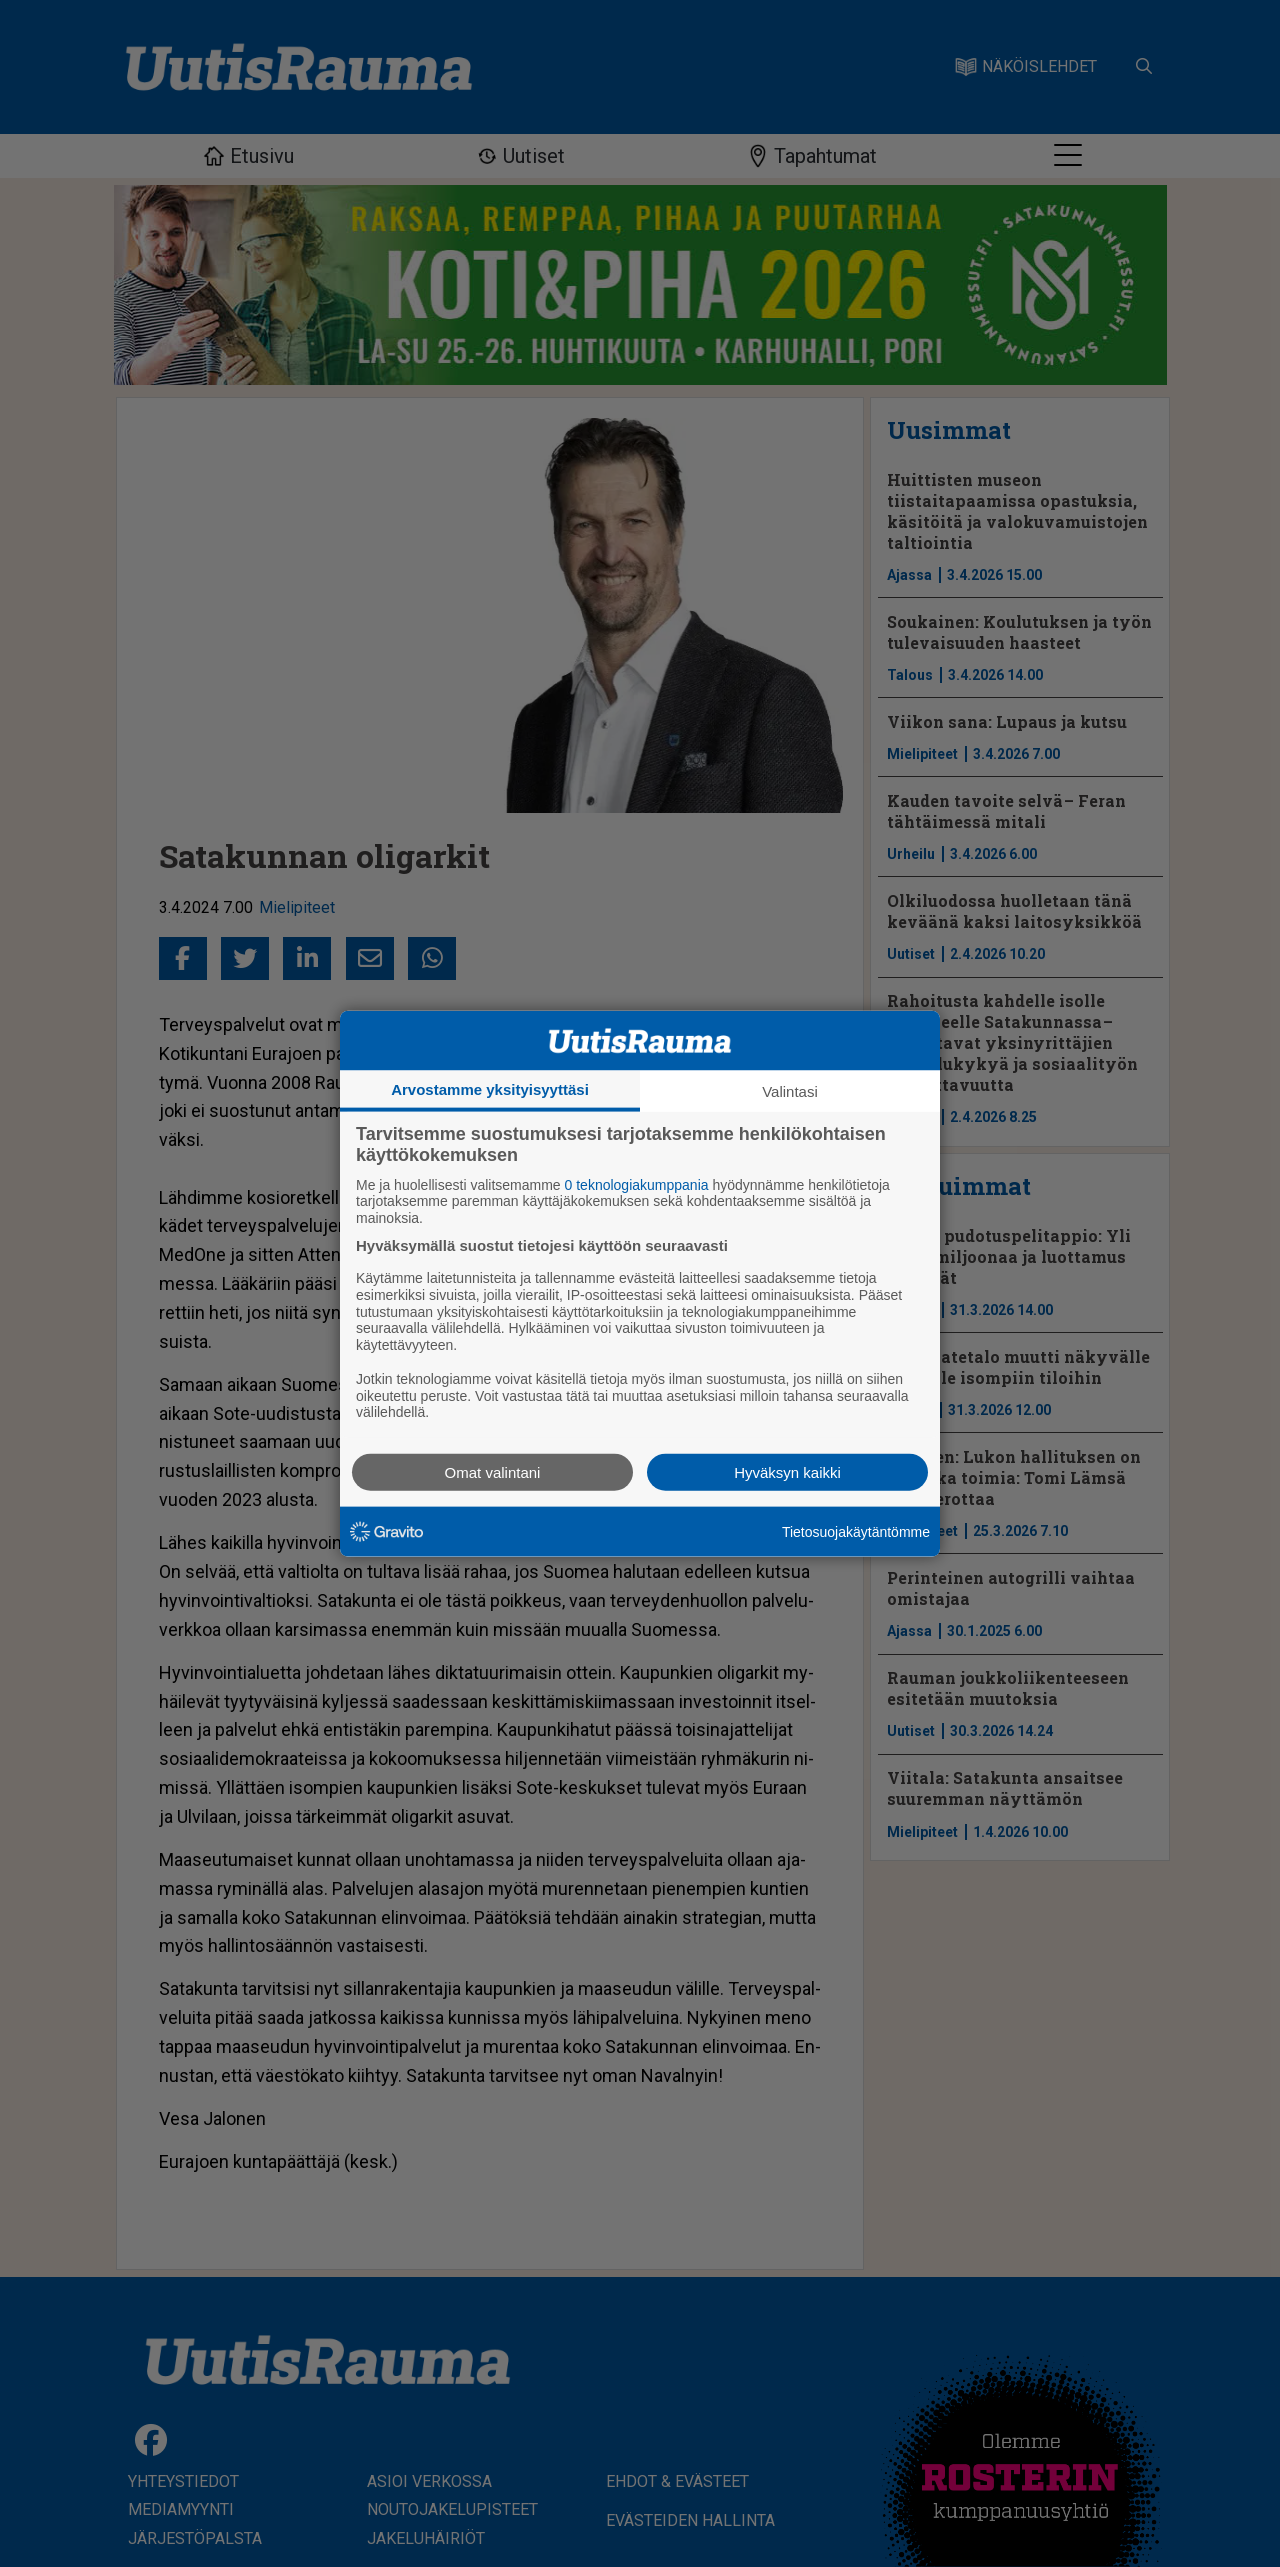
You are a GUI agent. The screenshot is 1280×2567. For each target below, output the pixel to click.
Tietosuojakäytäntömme (856, 1531)
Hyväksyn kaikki (787, 1472)
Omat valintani (493, 1472)
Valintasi (790, 1090)
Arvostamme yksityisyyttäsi (490, 1088)
